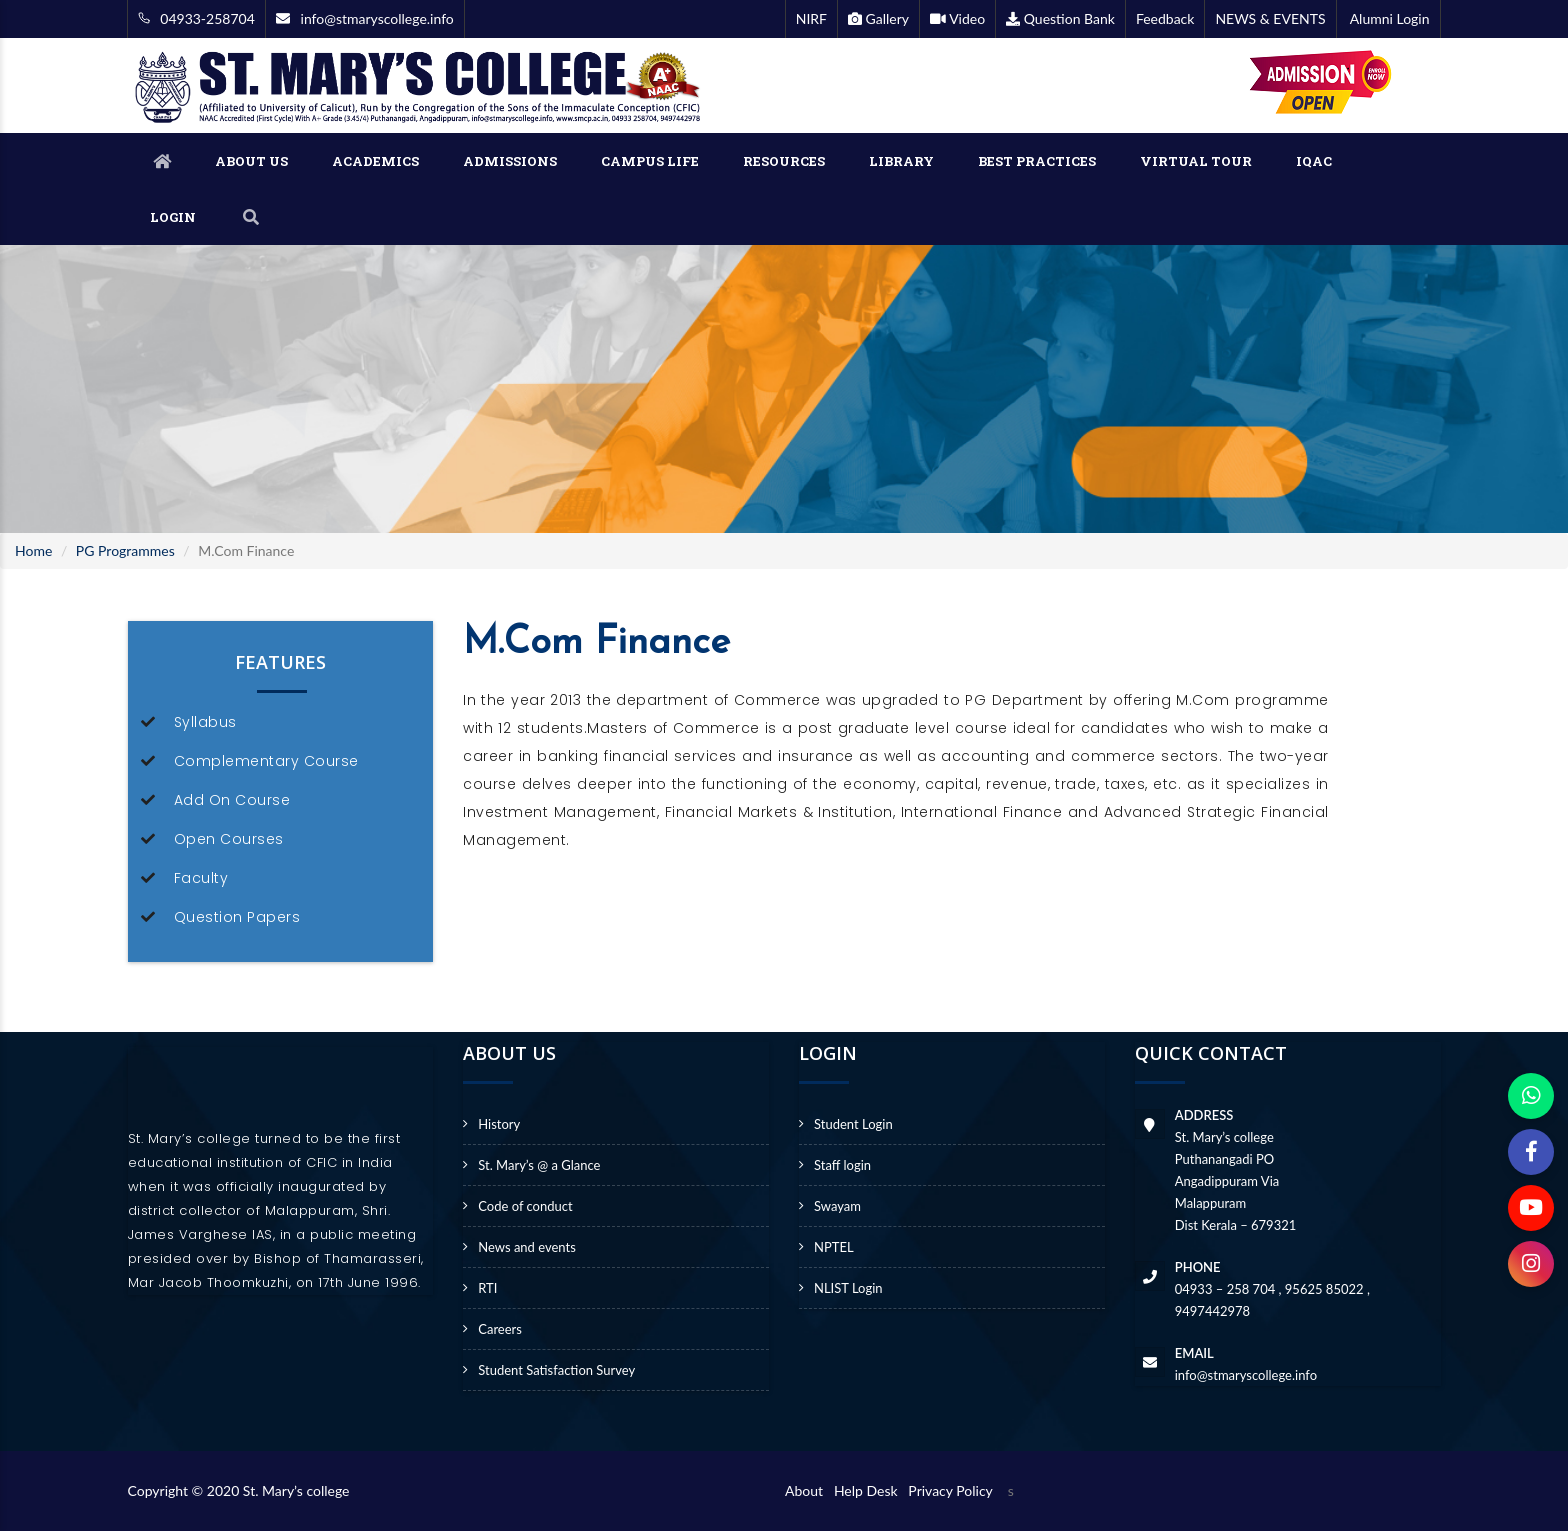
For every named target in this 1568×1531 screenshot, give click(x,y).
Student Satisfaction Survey (556, 1370)
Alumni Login (1388, 18)
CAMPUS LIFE (650, 161)
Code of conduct (525, 1206)
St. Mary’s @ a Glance (539, 1165)
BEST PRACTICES (1037, 161)
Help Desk (869, 1490)
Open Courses (229, 839)
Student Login (853, 1124)
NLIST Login (848, 1288)
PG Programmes (125, 550)
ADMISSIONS (510, 161)
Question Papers (237, 917)
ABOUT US (251, 161)
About (807, 1490)
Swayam (837, 1206)
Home (33, 550)
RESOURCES (784, 161)
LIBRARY (901, 161)
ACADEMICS (375, 161)
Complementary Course (266, 761)
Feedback (1165, 18)
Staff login (842, 1165)
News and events (527, 1247)
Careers (500, 1329)
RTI (487, 1288)
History (499, 1124)
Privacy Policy (950, 1490)
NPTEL (834, 1247)
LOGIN (173, 217)
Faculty (201, 878)
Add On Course (232, 800)
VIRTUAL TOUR (1196, 161)
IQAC (1314, 161)
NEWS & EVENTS (1270, 18)
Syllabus (205, 722)
